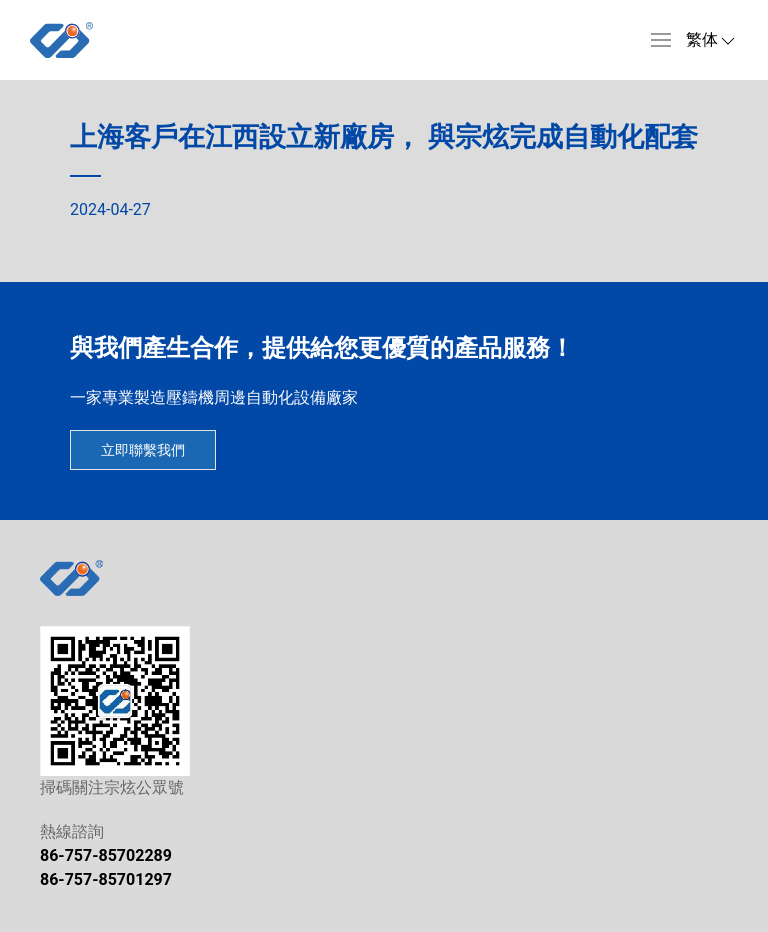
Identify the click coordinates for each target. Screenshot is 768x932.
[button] (661, 40)
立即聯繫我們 (143, 450)
